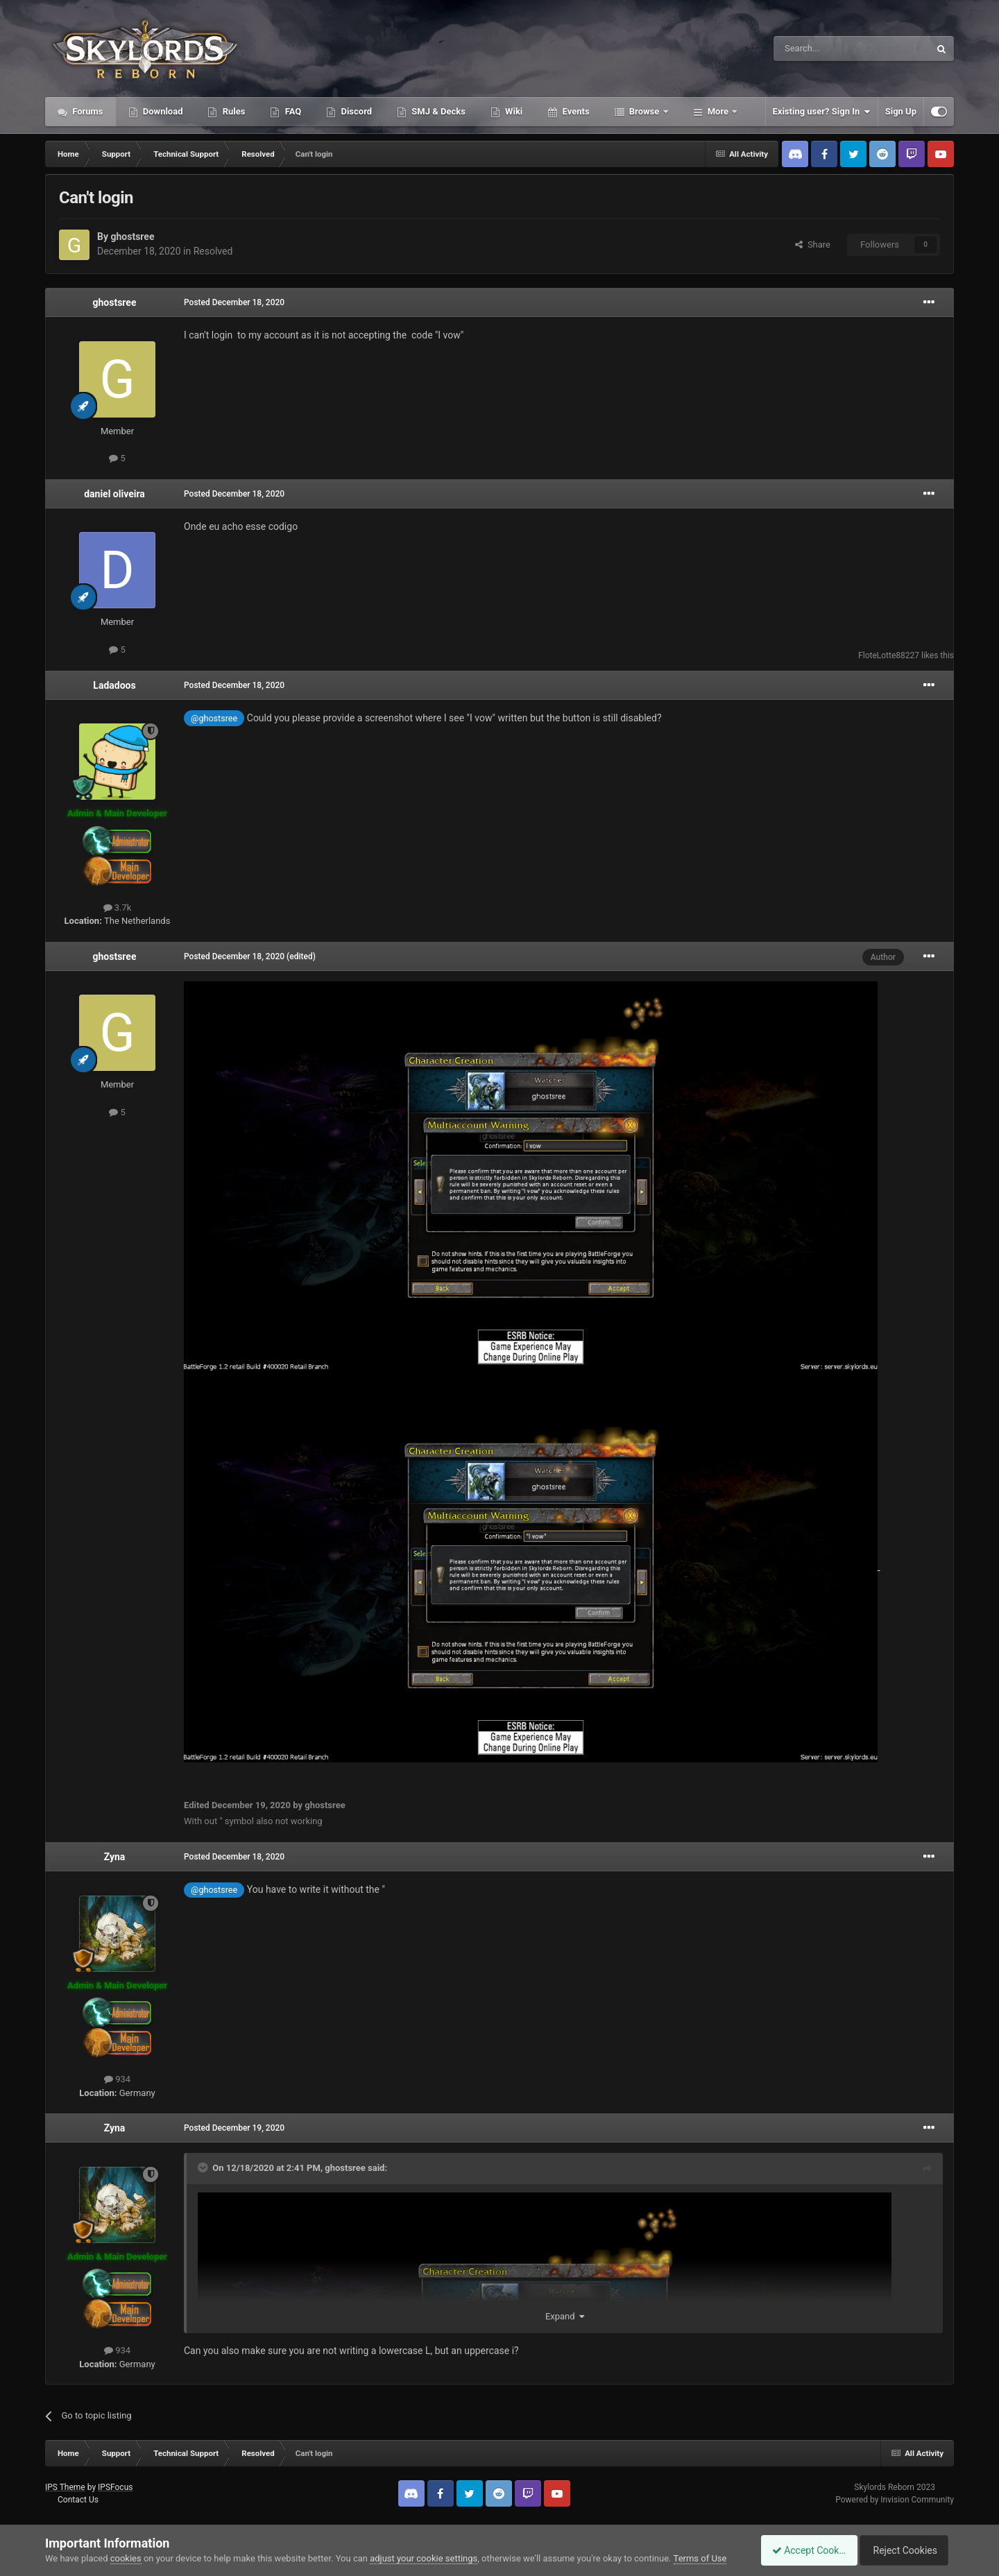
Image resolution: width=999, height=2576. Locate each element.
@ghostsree (214, 718)
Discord (355, 111)
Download (162, 111)
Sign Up (900, 111)
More (718, 111)
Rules (232, 111)
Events (574, 111)
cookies (126, 2558)
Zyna (115, 1856)
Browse (644, 111)
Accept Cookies (802, 2550)
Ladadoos (114, 685)
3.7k (117, 907)
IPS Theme (65, 2487)
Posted (234, 302)
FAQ (291, 111)
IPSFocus (115, 2487)
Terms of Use (700, 2558)
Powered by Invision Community (894, 2500)
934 (117, 2079)
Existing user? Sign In (822, 111)
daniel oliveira (114, 493)
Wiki (512, 111)
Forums (86, 111)
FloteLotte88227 (888, 655)
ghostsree (132, 236)
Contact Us (78, 2500)
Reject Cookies (906, 2550)
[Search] (819, 48)
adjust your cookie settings (423, 2558)
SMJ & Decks (437, 111)
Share (812, 244)
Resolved (213, 251)
